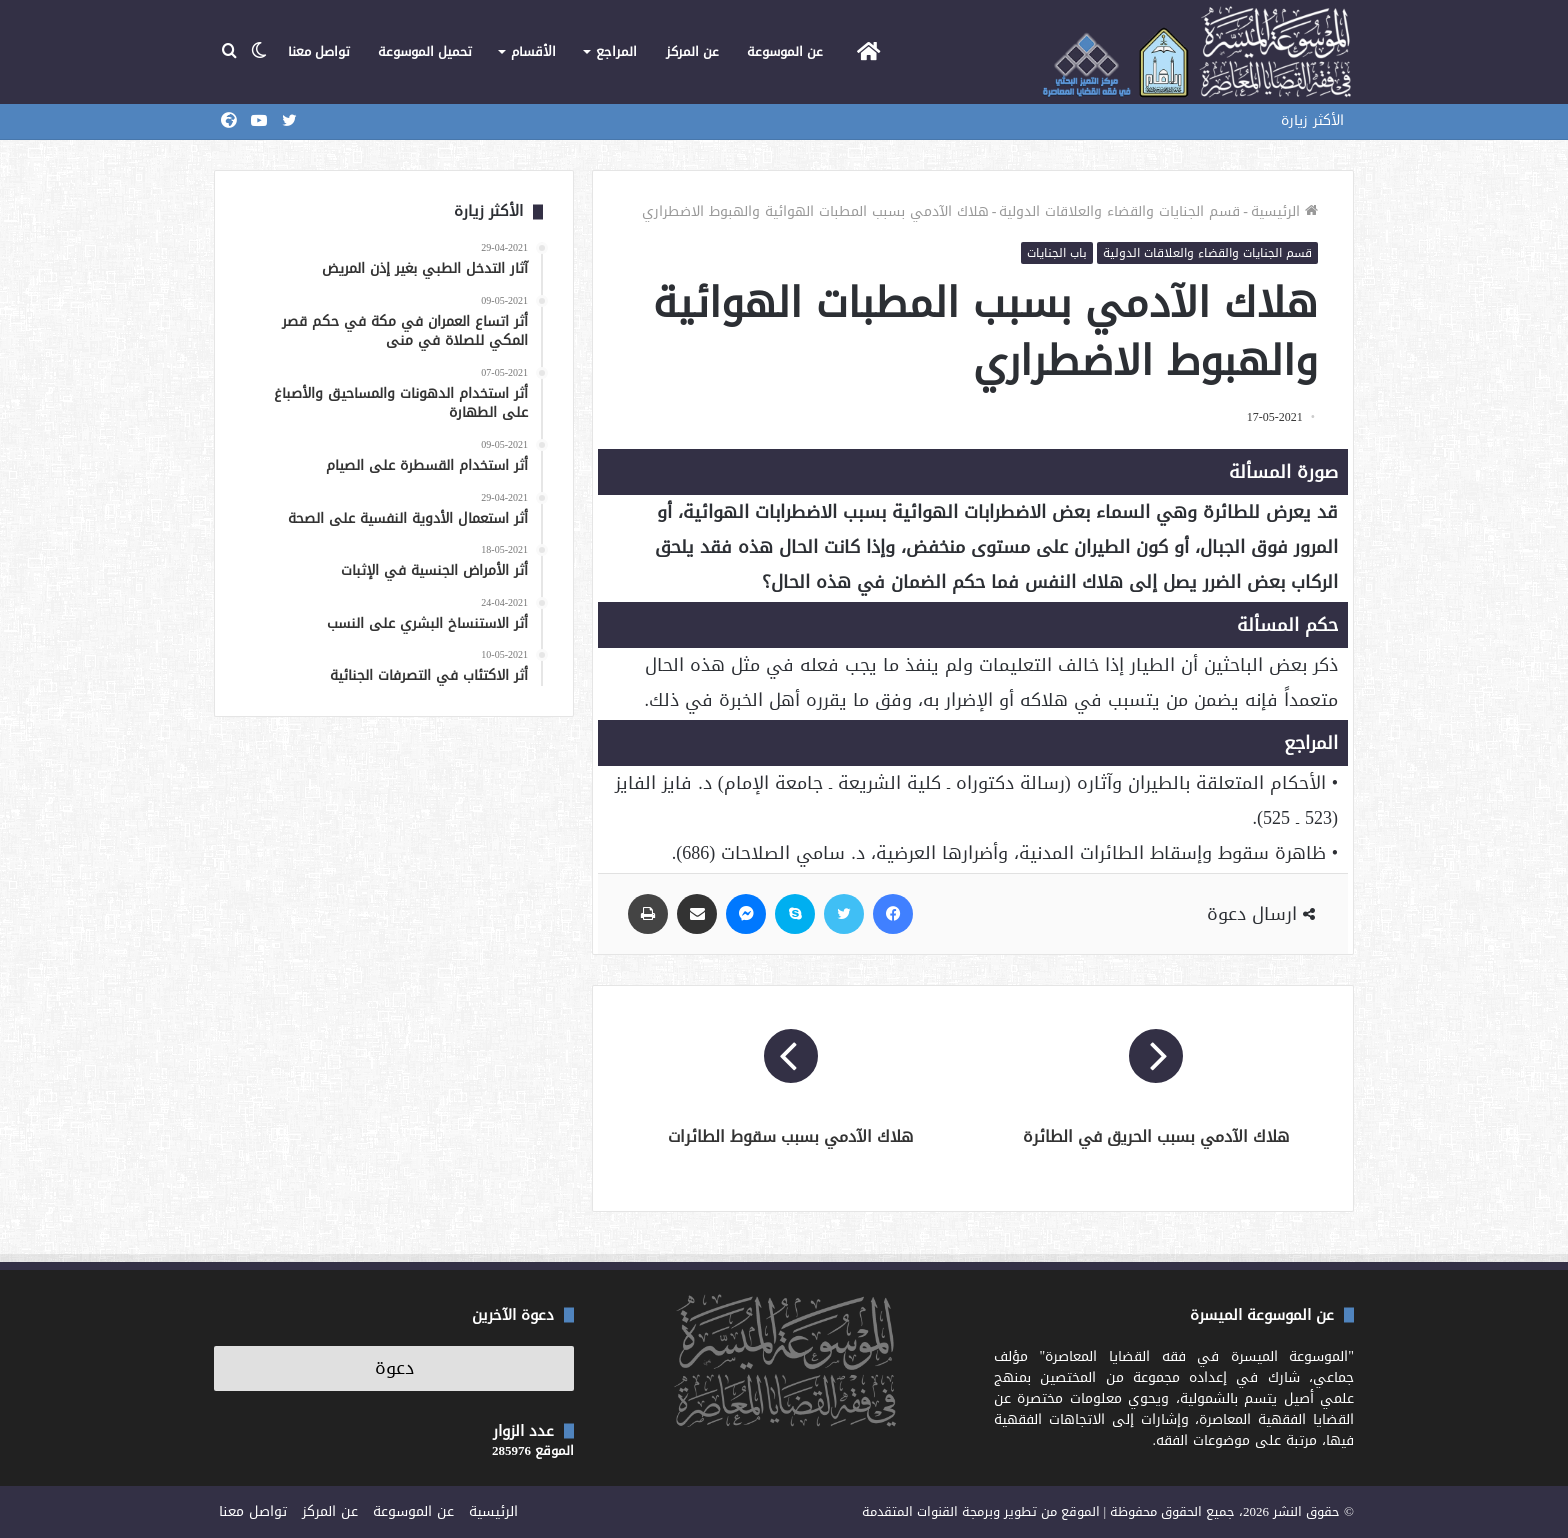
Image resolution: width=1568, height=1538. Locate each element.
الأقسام (533, 51)
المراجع (616, 51)
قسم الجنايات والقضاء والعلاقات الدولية (1119, 211)
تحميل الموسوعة (425, 51)
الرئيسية (1284, 211)
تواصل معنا (319, 51)
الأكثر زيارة (1312, 120)
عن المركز (692, 51)
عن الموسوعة (785, 51)
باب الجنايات (1057, 253)
